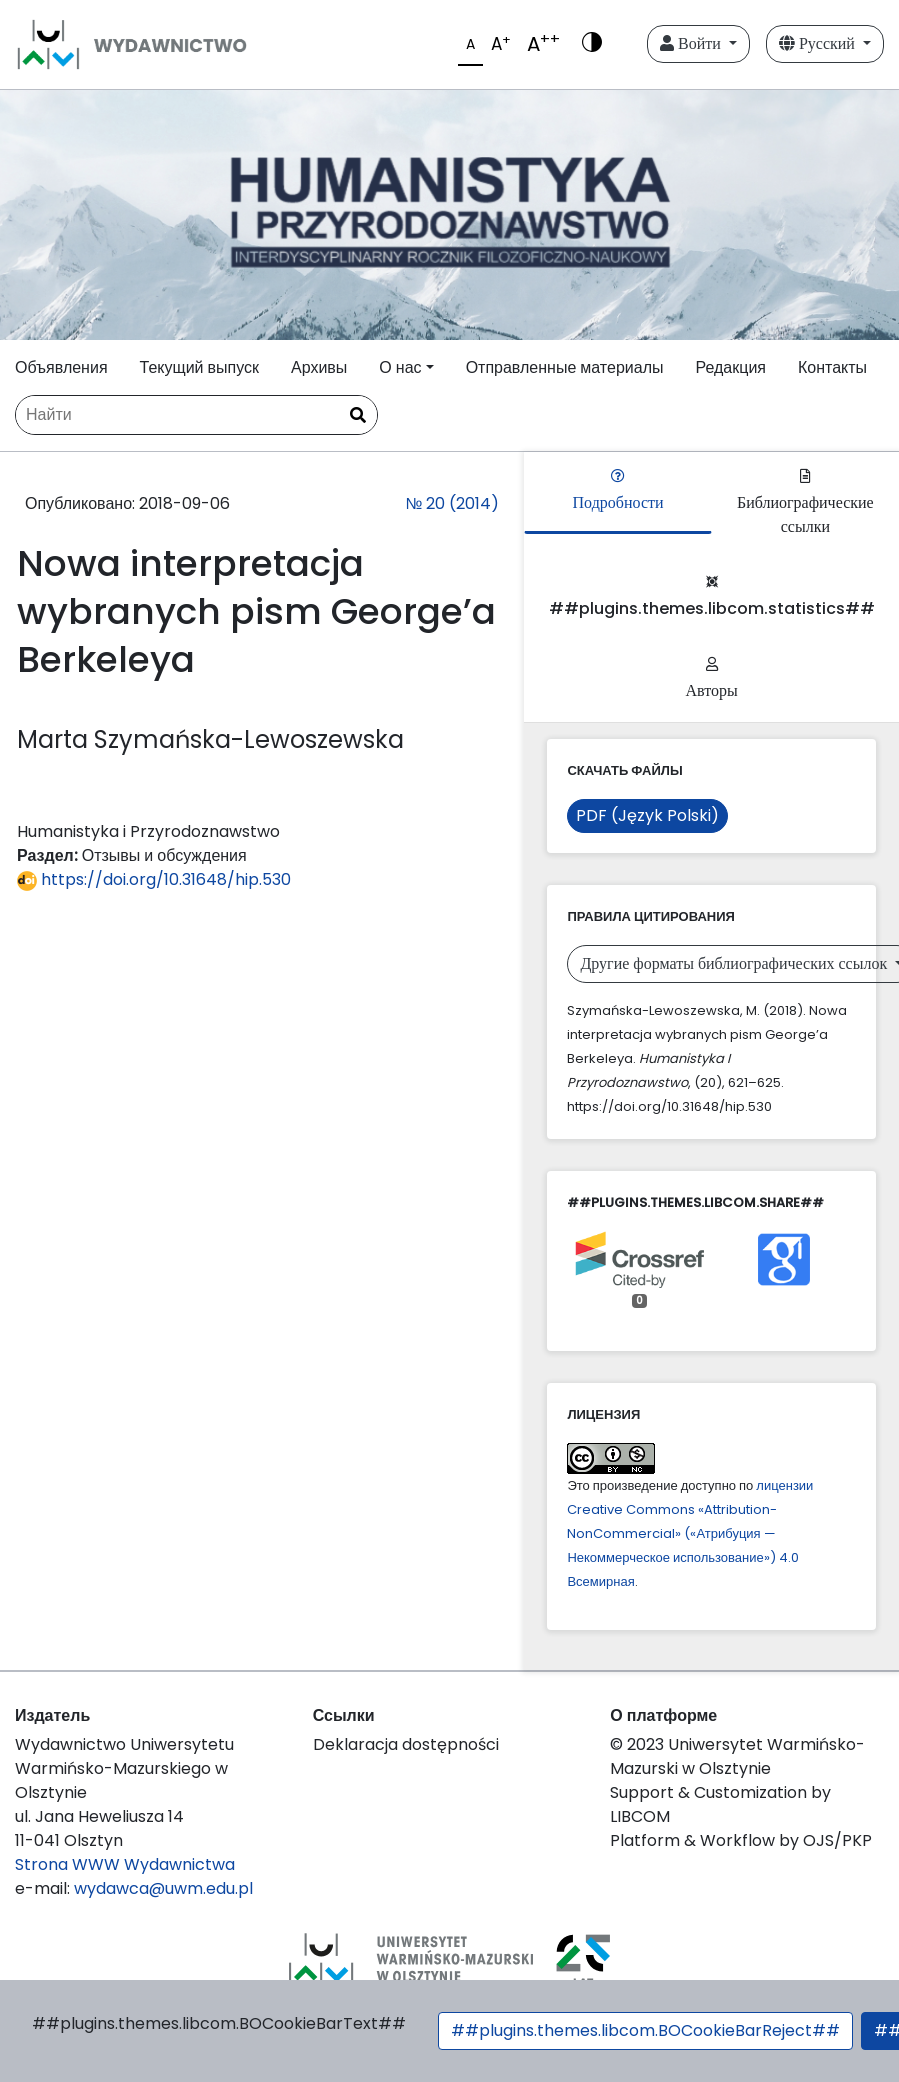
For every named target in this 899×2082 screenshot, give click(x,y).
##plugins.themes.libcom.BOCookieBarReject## (645, 2030)
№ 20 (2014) (452, 503)
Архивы (319, 367)
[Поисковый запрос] (196, 415)
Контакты (832, 367)
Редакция (730, 367)
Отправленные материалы (565, 367)
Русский (819, 43)
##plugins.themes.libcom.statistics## (712, 597)
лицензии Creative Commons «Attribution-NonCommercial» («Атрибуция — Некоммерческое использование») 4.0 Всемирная (690, 1533)
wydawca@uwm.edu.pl (163, 1888)
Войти (692, 43)
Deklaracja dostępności (406, 1744)
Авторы (712, 679)
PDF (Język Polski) (647, 815)
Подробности (618, 491)
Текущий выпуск (199, 367)
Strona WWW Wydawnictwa (125, 1864)
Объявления (61, 367)
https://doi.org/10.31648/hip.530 (154, 879)
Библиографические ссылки (805, 503)
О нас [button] (400, 367)
